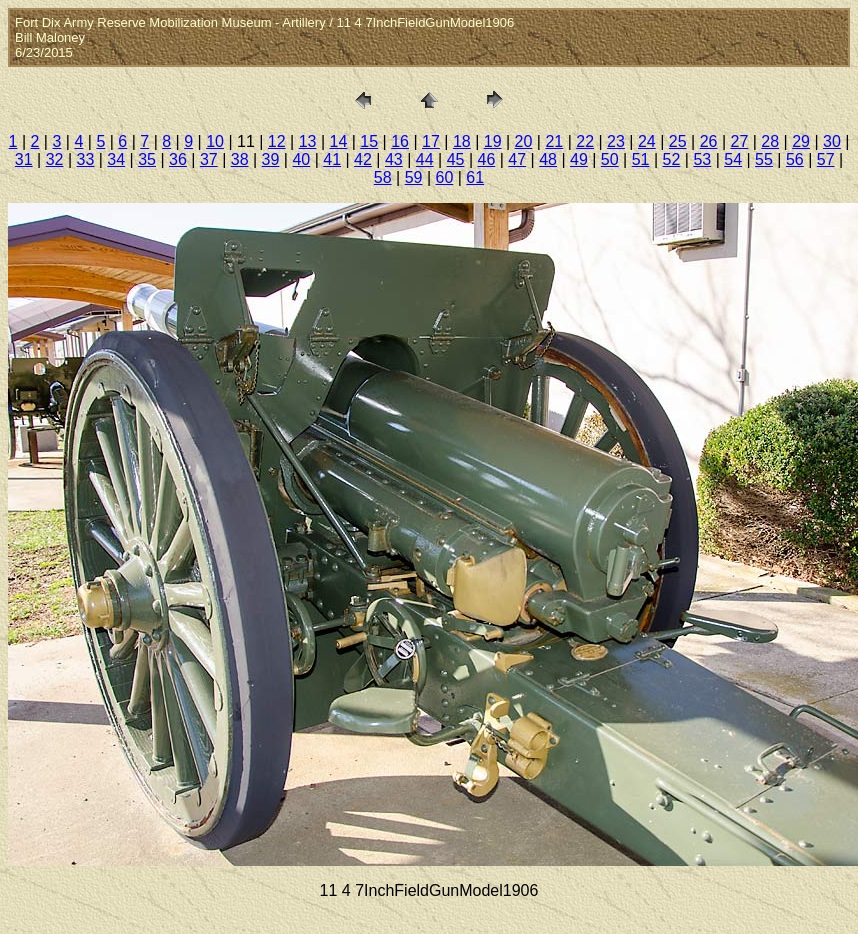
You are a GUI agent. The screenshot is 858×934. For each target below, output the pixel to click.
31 (24, 159)
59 (414, 177)
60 (445, 177)
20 (524, 141)
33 (86, 159)
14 (339, 141)
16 (400, 141)
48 (548, 159)
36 (178, 159)
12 (277, 141)
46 (486, 159)
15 (369, 141)
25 (678, 141)
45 (456, 159)
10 (215, 141)
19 (493, 141)
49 (579, 159)
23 (616, 141)
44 (425, 159)
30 (832, 141)
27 (739, 141)
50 (610, 159)
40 (301, 159)
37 (209, 159)
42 (363, 159)
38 (240, 159)
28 (770, 141)
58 (383, 177)
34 (116, 159)
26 (709, 141)
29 (801, 141)
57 (826, 159)
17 (431, 141)
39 (271, 159)
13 (308, 141)
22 (585, 141)
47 (517, 159)
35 (147, 159)
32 (55, 159)
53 (702, 159)
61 (475, 177)
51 (641, 159)
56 (795, 159)
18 (462, 141)
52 (672, 159)
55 (764, 159)
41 (332, 159)
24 (647, 141)
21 (554, 141)
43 (394, 159)
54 (733, 159)
